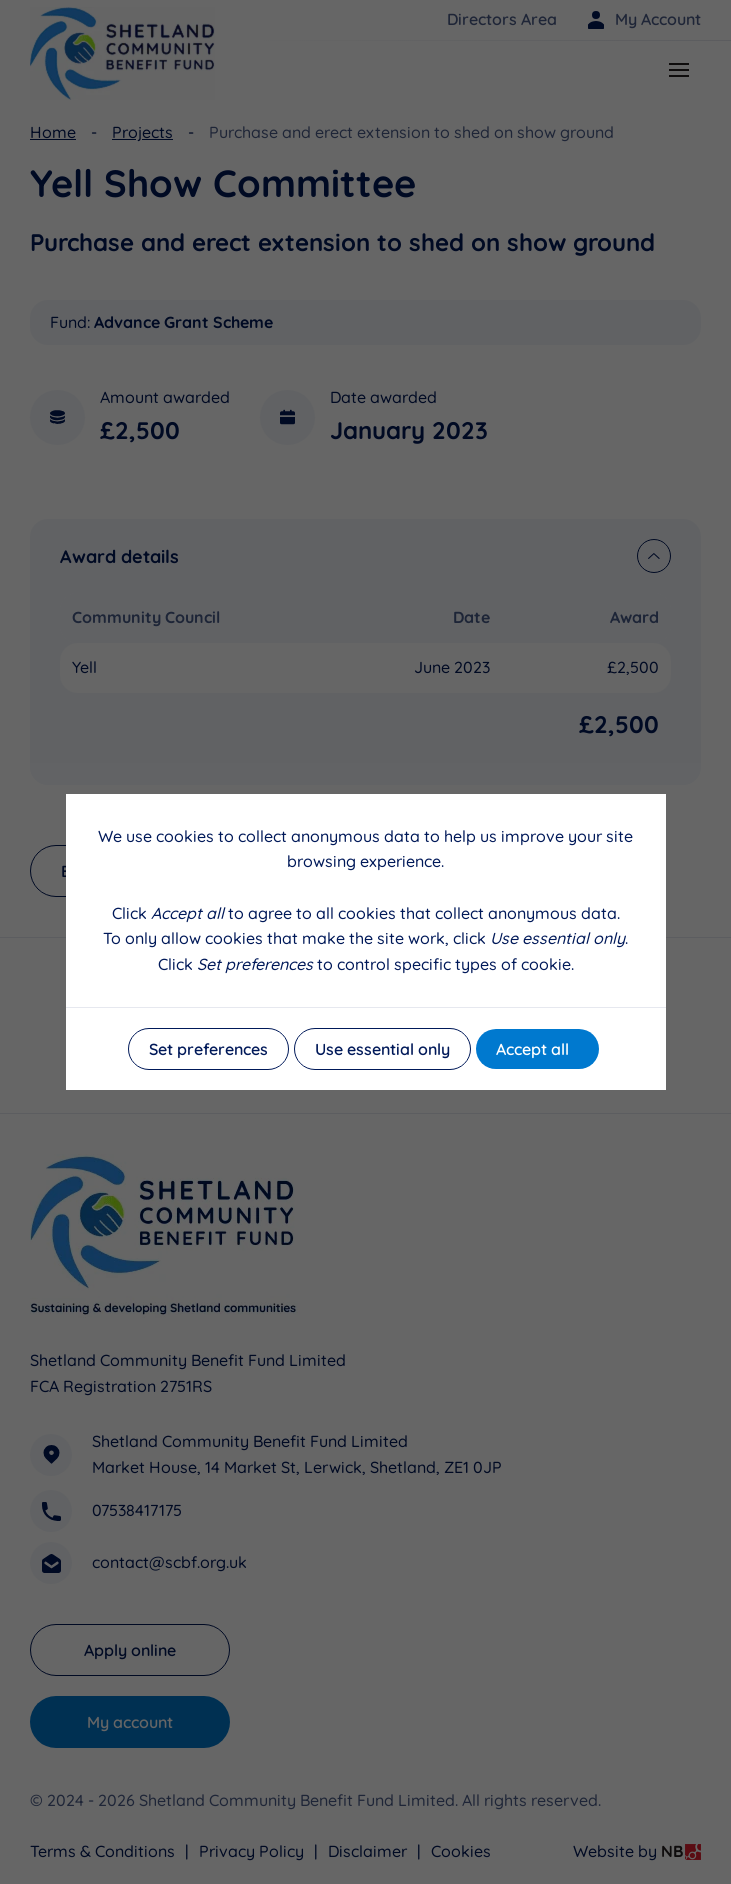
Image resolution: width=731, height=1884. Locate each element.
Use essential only (382, 1049)
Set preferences (208, 1049)
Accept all (532, 1049)
